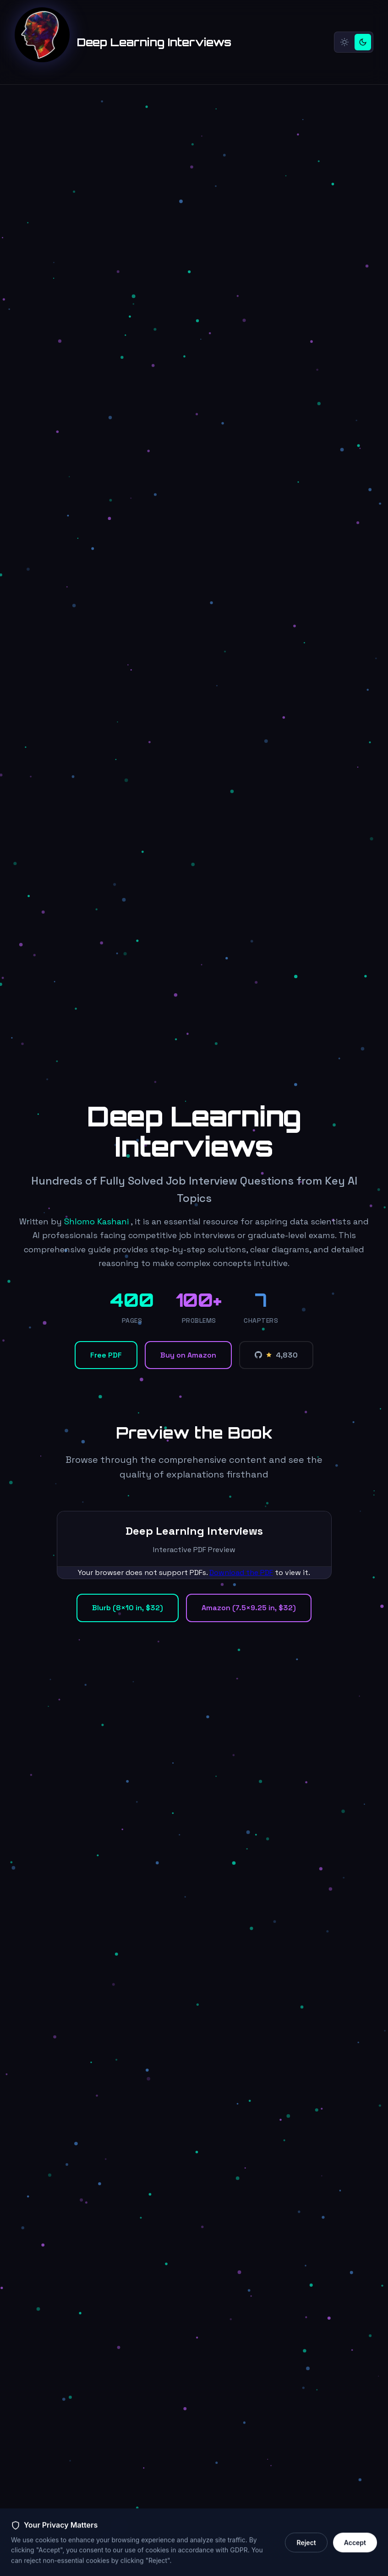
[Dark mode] (363, 42)
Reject (306, 2558)
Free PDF (106, 1355)
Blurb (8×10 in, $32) (127, 1608)
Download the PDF (241, 1572)
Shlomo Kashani (96, 1221)
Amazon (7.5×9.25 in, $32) (249, 1608)
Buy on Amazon (188, 1355)
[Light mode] (344, 42)
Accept (355, 2558)
